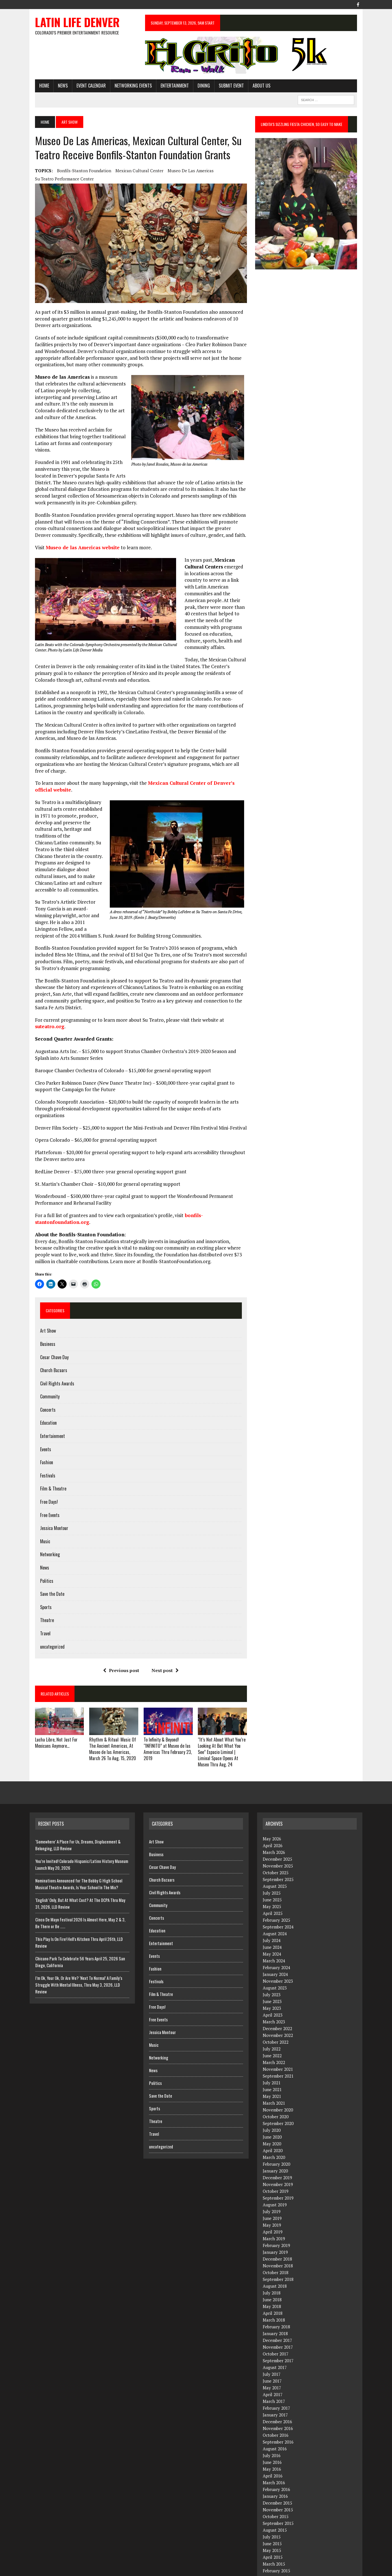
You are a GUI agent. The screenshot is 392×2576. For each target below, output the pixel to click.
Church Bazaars (48, 1340)
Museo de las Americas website (77, 544)
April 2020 (272, 2120)
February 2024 (276, 1937)
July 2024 (272, 1910)
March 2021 (274, 2073)
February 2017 (276, 2378)
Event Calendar (85, 85)
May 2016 (272, 2439)
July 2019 (272, 2181)
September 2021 (278, 2046)
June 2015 (272, 2513)
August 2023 (275, 1958)
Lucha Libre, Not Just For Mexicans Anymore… (51, 1713)
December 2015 (277, 2473)
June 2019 (272, 2188)
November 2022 (278, 2005)
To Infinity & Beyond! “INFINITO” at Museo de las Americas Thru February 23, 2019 (166, 1719)
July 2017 (272, 2344)
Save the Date (47, 1564)
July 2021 (272, 2053)
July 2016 (272, 2425)
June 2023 (272, 1971)
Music (40, 1511)
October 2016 (275, 2405)
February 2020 (276, 2134)
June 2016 (272, 2432)
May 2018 (272, 2276)
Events (40, 1419)
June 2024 (272, 1917)
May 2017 (272, 2358)
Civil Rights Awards (52, 1353)
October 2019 (275, 2161)
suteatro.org (44, 1003)
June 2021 (272, 2059)
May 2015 (272, 2520)
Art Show (43, 1301)
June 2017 (272, 2351)
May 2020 (272, 2114)
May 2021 (272, 2066)
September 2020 (278, 2093)
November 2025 (278, 1836)
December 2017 (277, 2310)
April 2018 (272, 2283)
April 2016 (272, 2446)
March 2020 (274, 2127)
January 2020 (275, 2141)
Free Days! (43, 1472)
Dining (198, 85)
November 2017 (278, 2317)
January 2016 (275, 2466)
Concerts (42, 1380)
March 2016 (274, 2452)
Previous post (119, 1641)
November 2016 (278, 2398)
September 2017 (278, 2330)
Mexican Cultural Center (134, 170)
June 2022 (272, 2025)
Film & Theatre (48, 1459)
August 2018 (275, 2256)
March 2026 (274, 1822)
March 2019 (274, 2208)
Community (44, 1366)
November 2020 (278, 2080)
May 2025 (272, 1876)
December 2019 (277, 2147)
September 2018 (278, 2249)
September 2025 (278, 1849)
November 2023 (278, 1951)
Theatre (42, 1590)
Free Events (44, 1485)
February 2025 (276, 1890)
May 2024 (272, 1924)
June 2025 (272, 1870)
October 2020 (275, 2086)
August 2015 (275, 2500)
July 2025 (272, 1863)
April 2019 (272, 2202)
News (57, 85)
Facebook (356, 2570)
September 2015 (278, 2493)
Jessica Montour (49, 1498)
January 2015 (275, 2547)
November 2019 (278, 2154)
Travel (40, 1603)
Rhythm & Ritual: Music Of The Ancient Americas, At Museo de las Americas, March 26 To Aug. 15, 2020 (109, 1719)
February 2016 (276, 2459)
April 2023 (272, 1985)
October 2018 (275, 2242)
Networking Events (127, 85)
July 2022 (272, 2019)
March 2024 (274, 1931)
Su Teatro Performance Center (59, 179)
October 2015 (275, 2486)
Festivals (42, 1445)
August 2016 (275, 2419)
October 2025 (275, 1842)
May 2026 (272, 1809)
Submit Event (225, 85)
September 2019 (278, 2168)
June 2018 (272, 2269)
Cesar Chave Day (49, 1327)
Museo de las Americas (185, 170)
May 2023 (272, 1978)
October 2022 (275, 2012)
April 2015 (272, 2527)
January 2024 (275, 1944)
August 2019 (275, 2175)
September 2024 (278, 1897)
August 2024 (275, 1903)
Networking (44, 1525)
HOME (39, 85)
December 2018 (277, 2229)
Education (43, 1393)
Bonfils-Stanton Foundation (79, 170)
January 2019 (275, 2222)
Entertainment (169, 85)
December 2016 (277, 2391)
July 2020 (272, 2100)
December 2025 (277, 1829)
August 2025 (275, 1856)
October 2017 (275, 2324)
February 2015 (276, 2541)
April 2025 (272, 1883)
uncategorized (47, 1617)
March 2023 (274, 1992)
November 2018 (278, 2236)
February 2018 (276, 2297)
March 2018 (274, 2290)
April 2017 (272, 2364)
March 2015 (274, 2534)
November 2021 (278, 2039)
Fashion (41, 1432)
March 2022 (274, 2032)
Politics (41, 1551)
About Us (256, 85)
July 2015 (272, 2507)
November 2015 (278, 2480)
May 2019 (272, 2195)
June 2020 (272, 2107)
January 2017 (275, 2385)
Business (42, 1314)
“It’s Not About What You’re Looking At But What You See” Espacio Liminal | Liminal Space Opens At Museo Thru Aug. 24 (222, 1722)
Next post (163, 1641)
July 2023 (272, 1964)
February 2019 (276, 2215)
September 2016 (278, 2412)
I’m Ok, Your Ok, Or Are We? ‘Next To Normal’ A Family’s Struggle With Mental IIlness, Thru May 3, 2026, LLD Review (78, 1955)
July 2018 (272, 2263)
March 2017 (274, 2371)
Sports (40, 1577)
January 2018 (275, 2303)
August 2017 (275, 2337)
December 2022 (277, 1998)
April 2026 (272, 1815)
